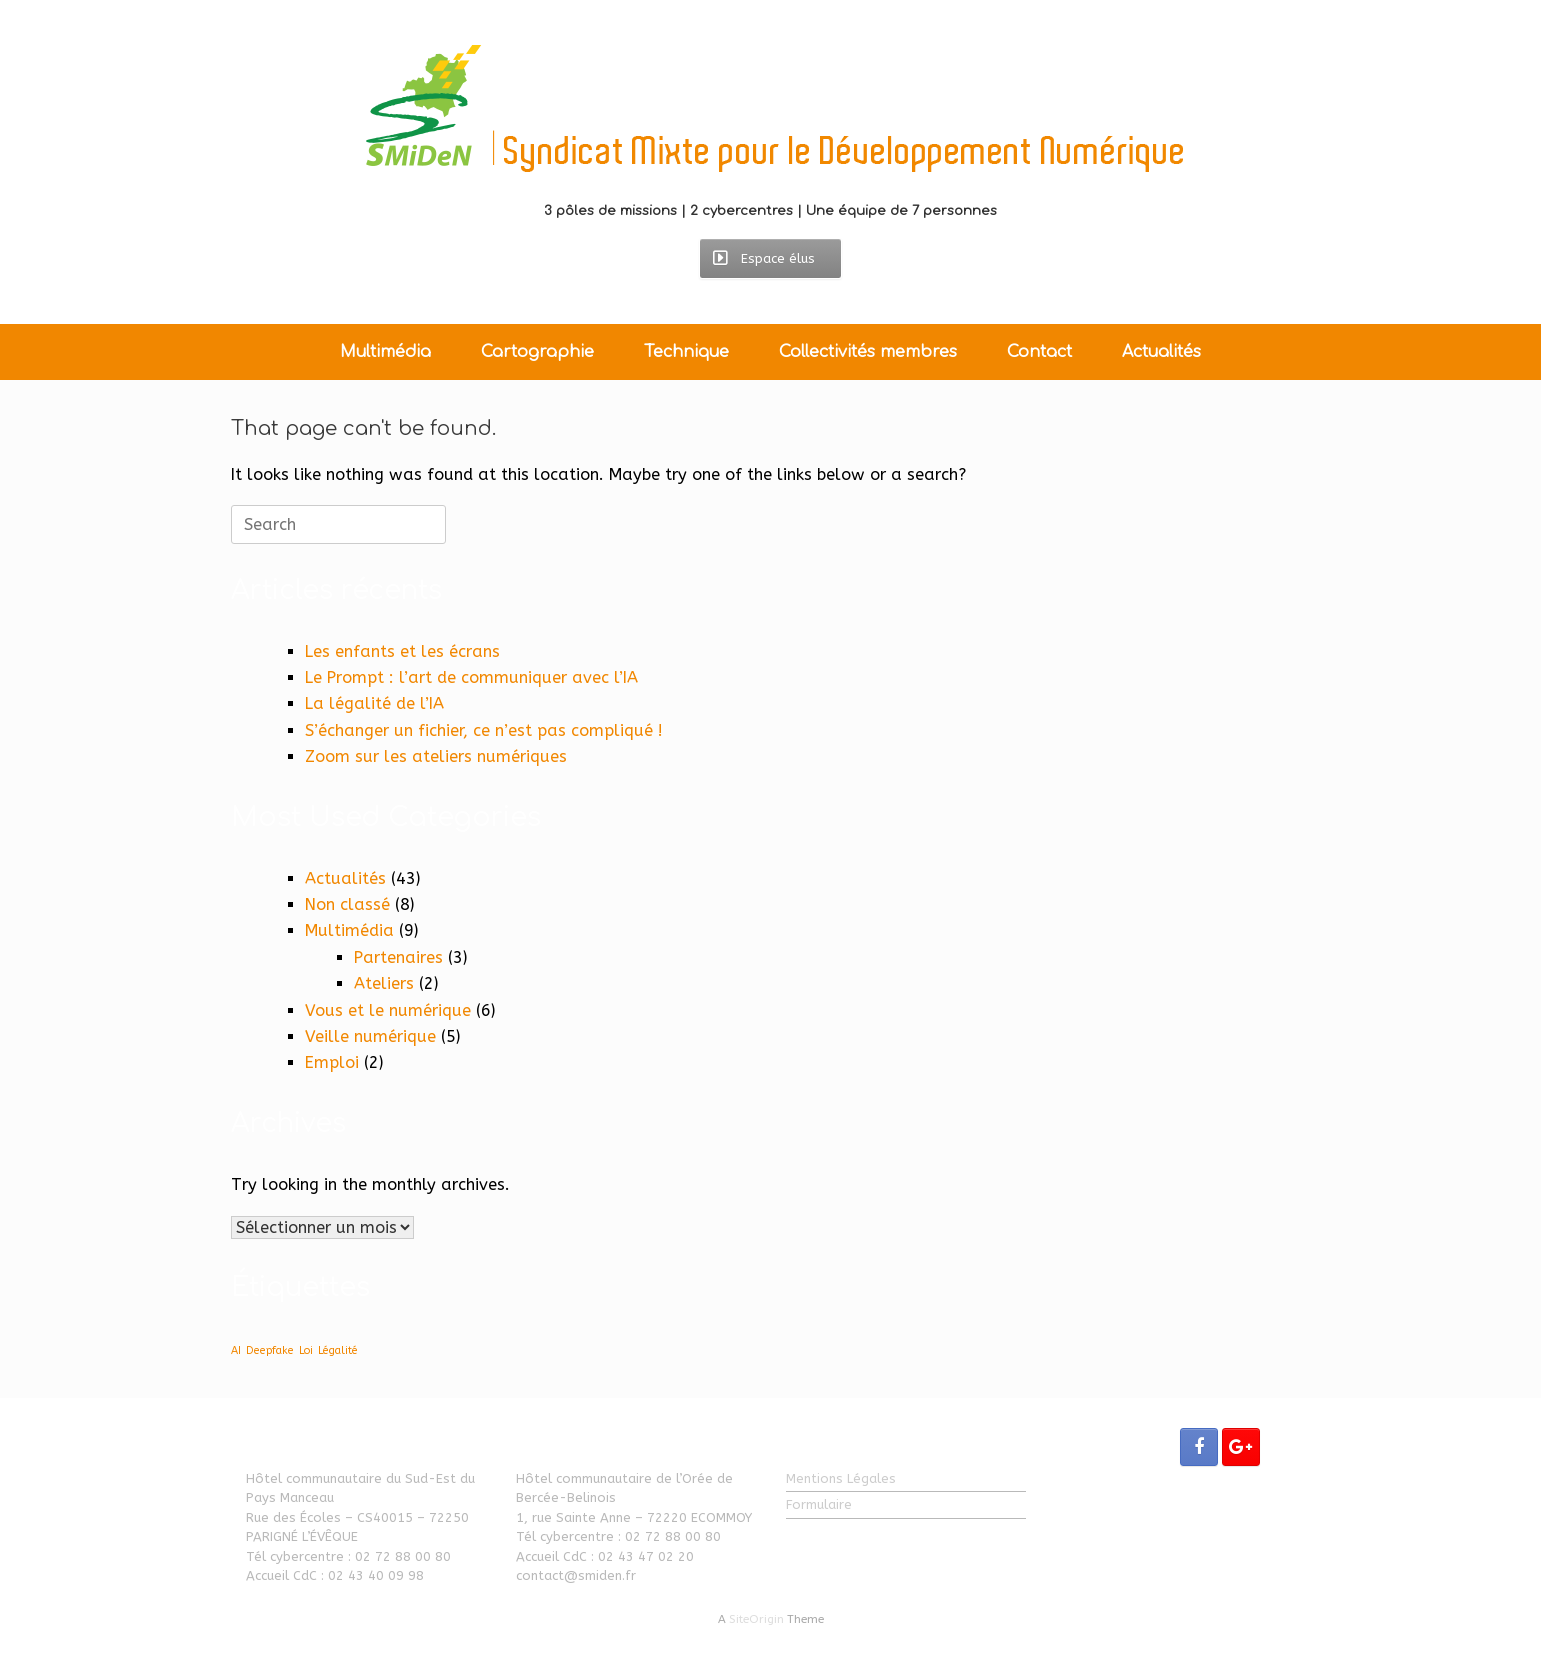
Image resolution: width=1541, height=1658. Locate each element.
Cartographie (537, 352)
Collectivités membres (868, 352)
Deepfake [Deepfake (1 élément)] (270, 1350)
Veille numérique (370, 1036)
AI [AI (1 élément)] (236, 1350)
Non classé (347, 904)
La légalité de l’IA (374, 703)
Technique (686, 352)
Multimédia (385, 352)
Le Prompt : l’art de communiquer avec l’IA (471, 677)
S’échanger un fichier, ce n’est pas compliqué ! (484, 730)
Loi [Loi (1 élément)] (306, 1350)
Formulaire (819, 1504)
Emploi (332, 1062)
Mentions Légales (841, 1478)
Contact (1039, 352)
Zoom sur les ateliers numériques (436, 756)
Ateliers (384, 983)
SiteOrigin (756, 1619)
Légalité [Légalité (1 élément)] (338, 1350)
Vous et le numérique (388, 1010)
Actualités (1161, 352)
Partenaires (398, 957)
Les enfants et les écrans (402, 651)
